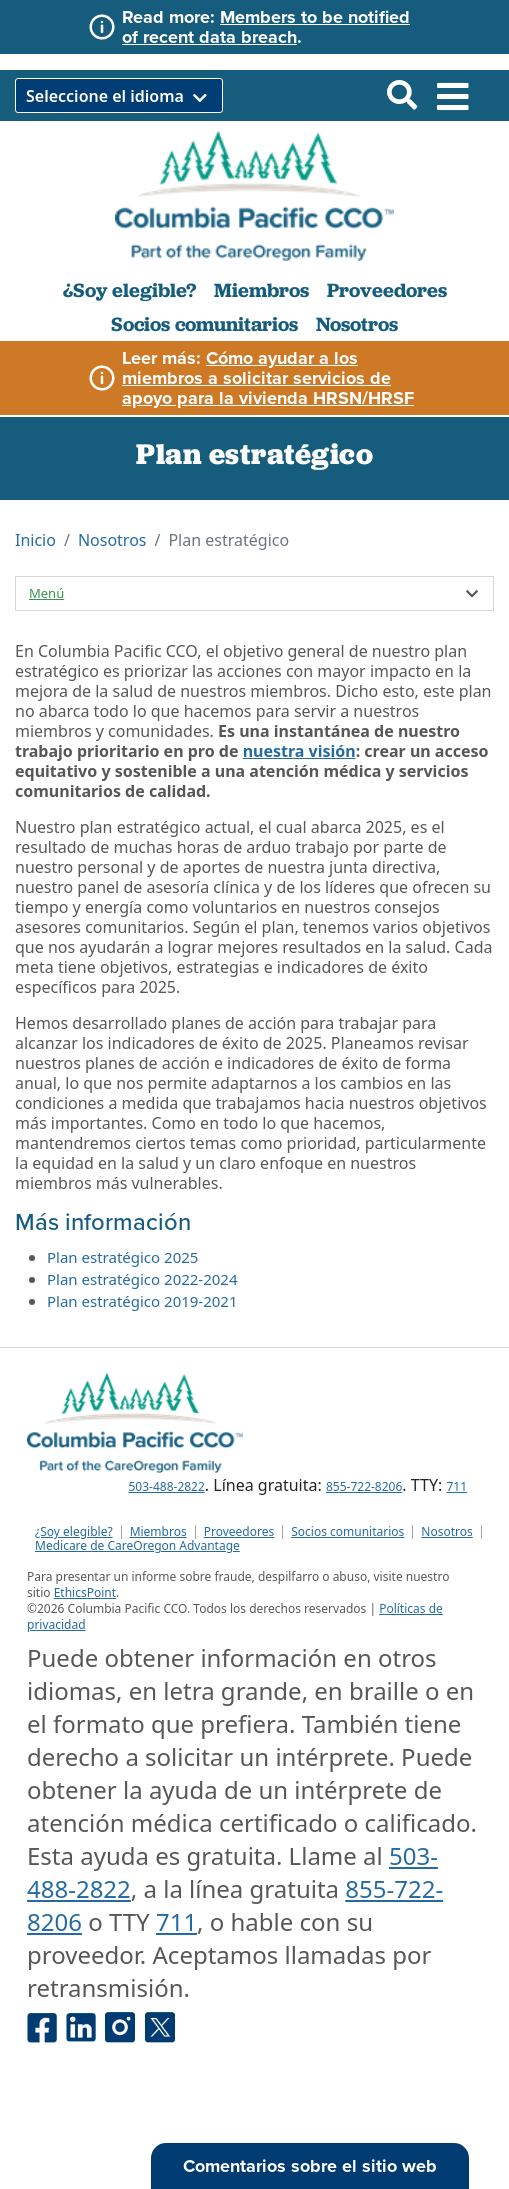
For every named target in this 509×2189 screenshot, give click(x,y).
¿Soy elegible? (129, 290)
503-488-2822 (166, 1486)
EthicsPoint (85, 1592)
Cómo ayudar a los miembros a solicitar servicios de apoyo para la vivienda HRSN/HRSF (268, 378)
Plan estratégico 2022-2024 (142, 1279)
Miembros (261, 290)
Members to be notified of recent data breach (266, 27)
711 (456, 1486)
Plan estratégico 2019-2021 (142, 1301)
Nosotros (357, 324)
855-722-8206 (364, 1486)
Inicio (35, 540)
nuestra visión (299, 751)
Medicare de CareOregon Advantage (137, 1546)
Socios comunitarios (204, 324)
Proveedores (387, 290)
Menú (46, 593)
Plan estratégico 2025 (122, 1257)
